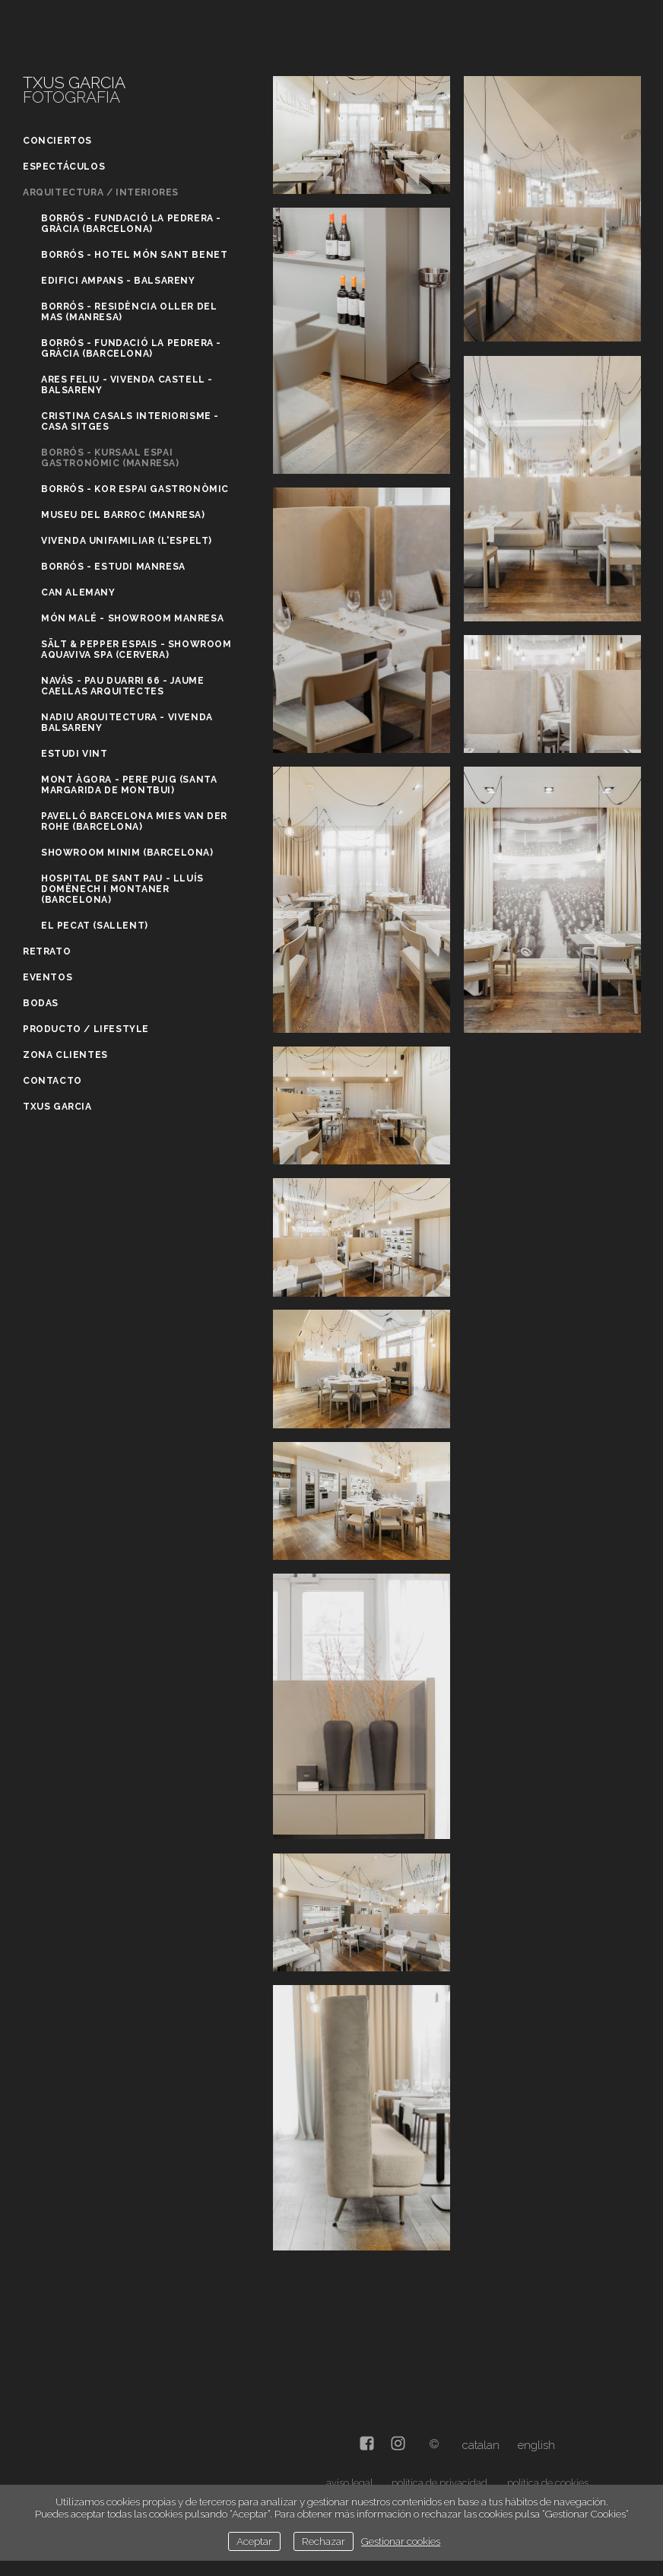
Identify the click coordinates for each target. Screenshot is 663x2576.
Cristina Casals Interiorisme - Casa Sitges (130, 421)
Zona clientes (65, 1055)
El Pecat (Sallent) (94, 925)
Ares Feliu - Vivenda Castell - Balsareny (127, 384)
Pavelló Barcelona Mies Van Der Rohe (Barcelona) (134, 821)
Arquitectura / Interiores (101, 192)
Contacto (52, 1080)
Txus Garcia (57, 1106)
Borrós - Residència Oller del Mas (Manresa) (129, 311)
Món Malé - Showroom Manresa (132, 618)
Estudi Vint (74, 753)
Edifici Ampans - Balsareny (118, 280)
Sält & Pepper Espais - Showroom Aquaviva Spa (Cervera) (136, 649)
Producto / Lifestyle (86, 1029)
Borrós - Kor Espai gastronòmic (135, 489)
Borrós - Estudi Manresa (113, 566)
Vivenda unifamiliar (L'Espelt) (126, 540)
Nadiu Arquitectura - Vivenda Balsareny (127, 722)
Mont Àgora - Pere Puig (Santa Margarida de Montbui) (129, 785)
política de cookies (547, 2483)
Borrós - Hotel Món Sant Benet (134, 254)
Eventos (47, 977)
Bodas (41, 1003)
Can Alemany (78, 592)
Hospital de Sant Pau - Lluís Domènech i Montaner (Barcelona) (122, 889)
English (536, 2445)
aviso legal (349, 2483)
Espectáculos (64, 166)
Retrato (47, 951)
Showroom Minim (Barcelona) (127, 852)
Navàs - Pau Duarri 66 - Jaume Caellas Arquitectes (122, 686)
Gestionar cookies (400, 2541)
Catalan (481, 2445)
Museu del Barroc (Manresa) (123, 515)
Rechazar (323, 2541)
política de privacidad (439, 2483)
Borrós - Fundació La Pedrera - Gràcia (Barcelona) (131, 223)
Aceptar (254, 2541)
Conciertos (57, 140)
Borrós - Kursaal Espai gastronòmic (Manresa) (110, 458)
